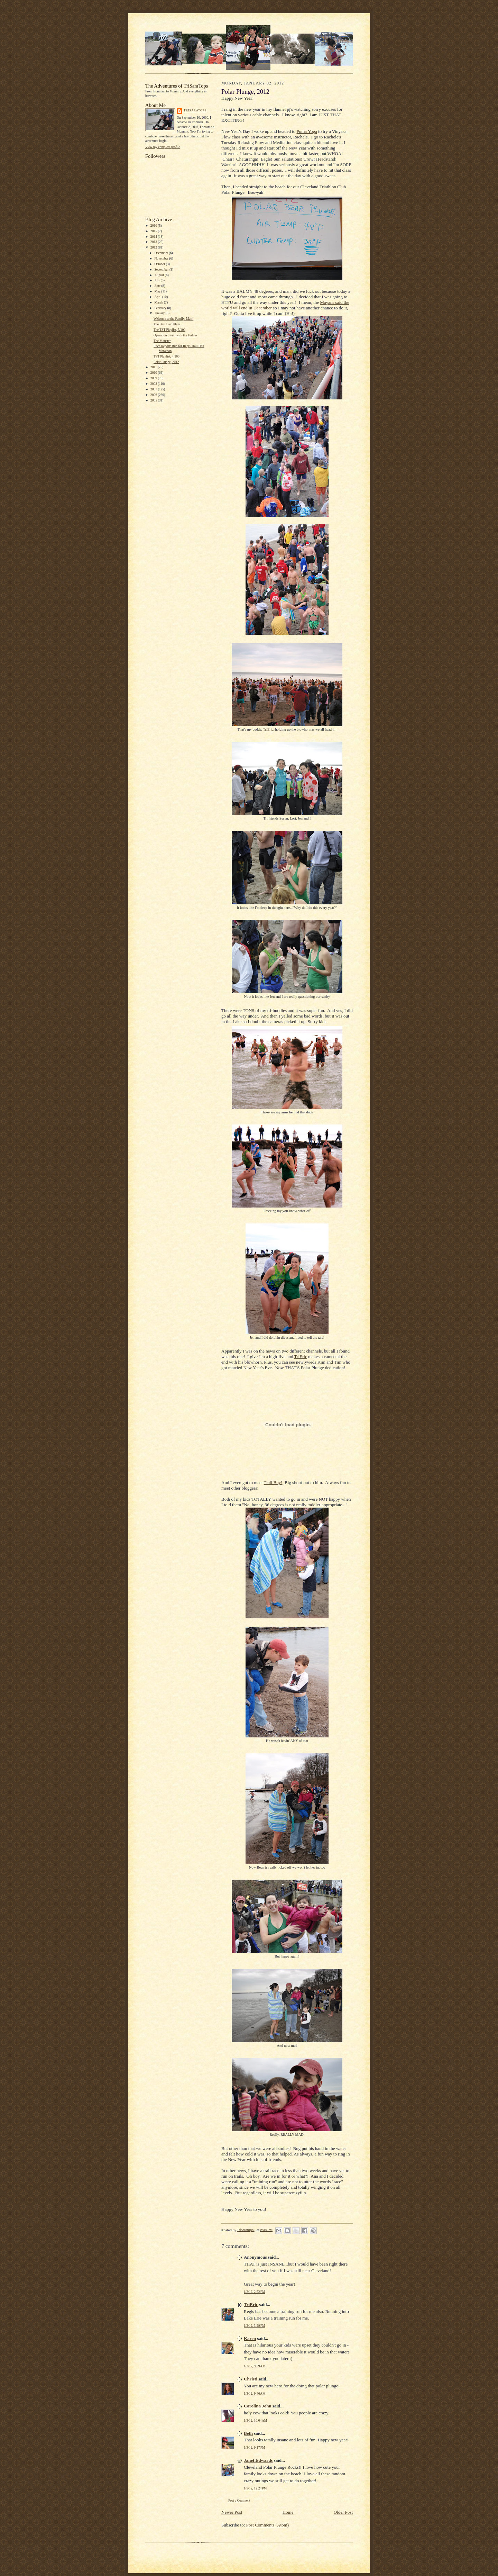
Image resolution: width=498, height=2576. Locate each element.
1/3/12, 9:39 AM (255, 2366)
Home (288, 2512)
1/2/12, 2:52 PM (254, 2292)
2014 (154, 236)
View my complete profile (162, 147)
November (161, 258)
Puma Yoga (307, 131)
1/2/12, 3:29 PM (254, 2326)
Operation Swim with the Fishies (175, 335)
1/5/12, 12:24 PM (255, 2488)
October (160, 264)
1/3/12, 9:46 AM (255, 2393)
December (161, 253)
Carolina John (257, 2405)
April (158, 297)
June (157, 286)
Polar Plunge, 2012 (166, 362)
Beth (248, 2433)
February (160, 308)
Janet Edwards (258, 2460)
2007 (154, 389)
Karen (250, 2338)
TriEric (268, 729)
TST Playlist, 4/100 (166, 356)
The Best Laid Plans (167, 324)
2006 (154, 395)
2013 (154, 242)
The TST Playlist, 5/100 (169, 330)
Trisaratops (195, 110)
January (159, 313)
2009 (154, 378)
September (161, 269)
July (157, 280)
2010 (154, 372)
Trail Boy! (273, 1482)
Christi (250, 2378)
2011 (154, 367)
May (157, 291)
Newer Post (231, 2512)
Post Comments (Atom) (267, 2525)
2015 (154, 231)
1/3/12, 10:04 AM (255, 2420)
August (159, 275)
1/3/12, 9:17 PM (254, 2447)
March (159, 302)
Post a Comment (239, 2500)
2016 (154, 225)
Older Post (343, 2512)
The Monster (162, 341)
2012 (154, 247)
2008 (154, 384)
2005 (154, 400)
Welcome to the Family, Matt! (173, 318)
